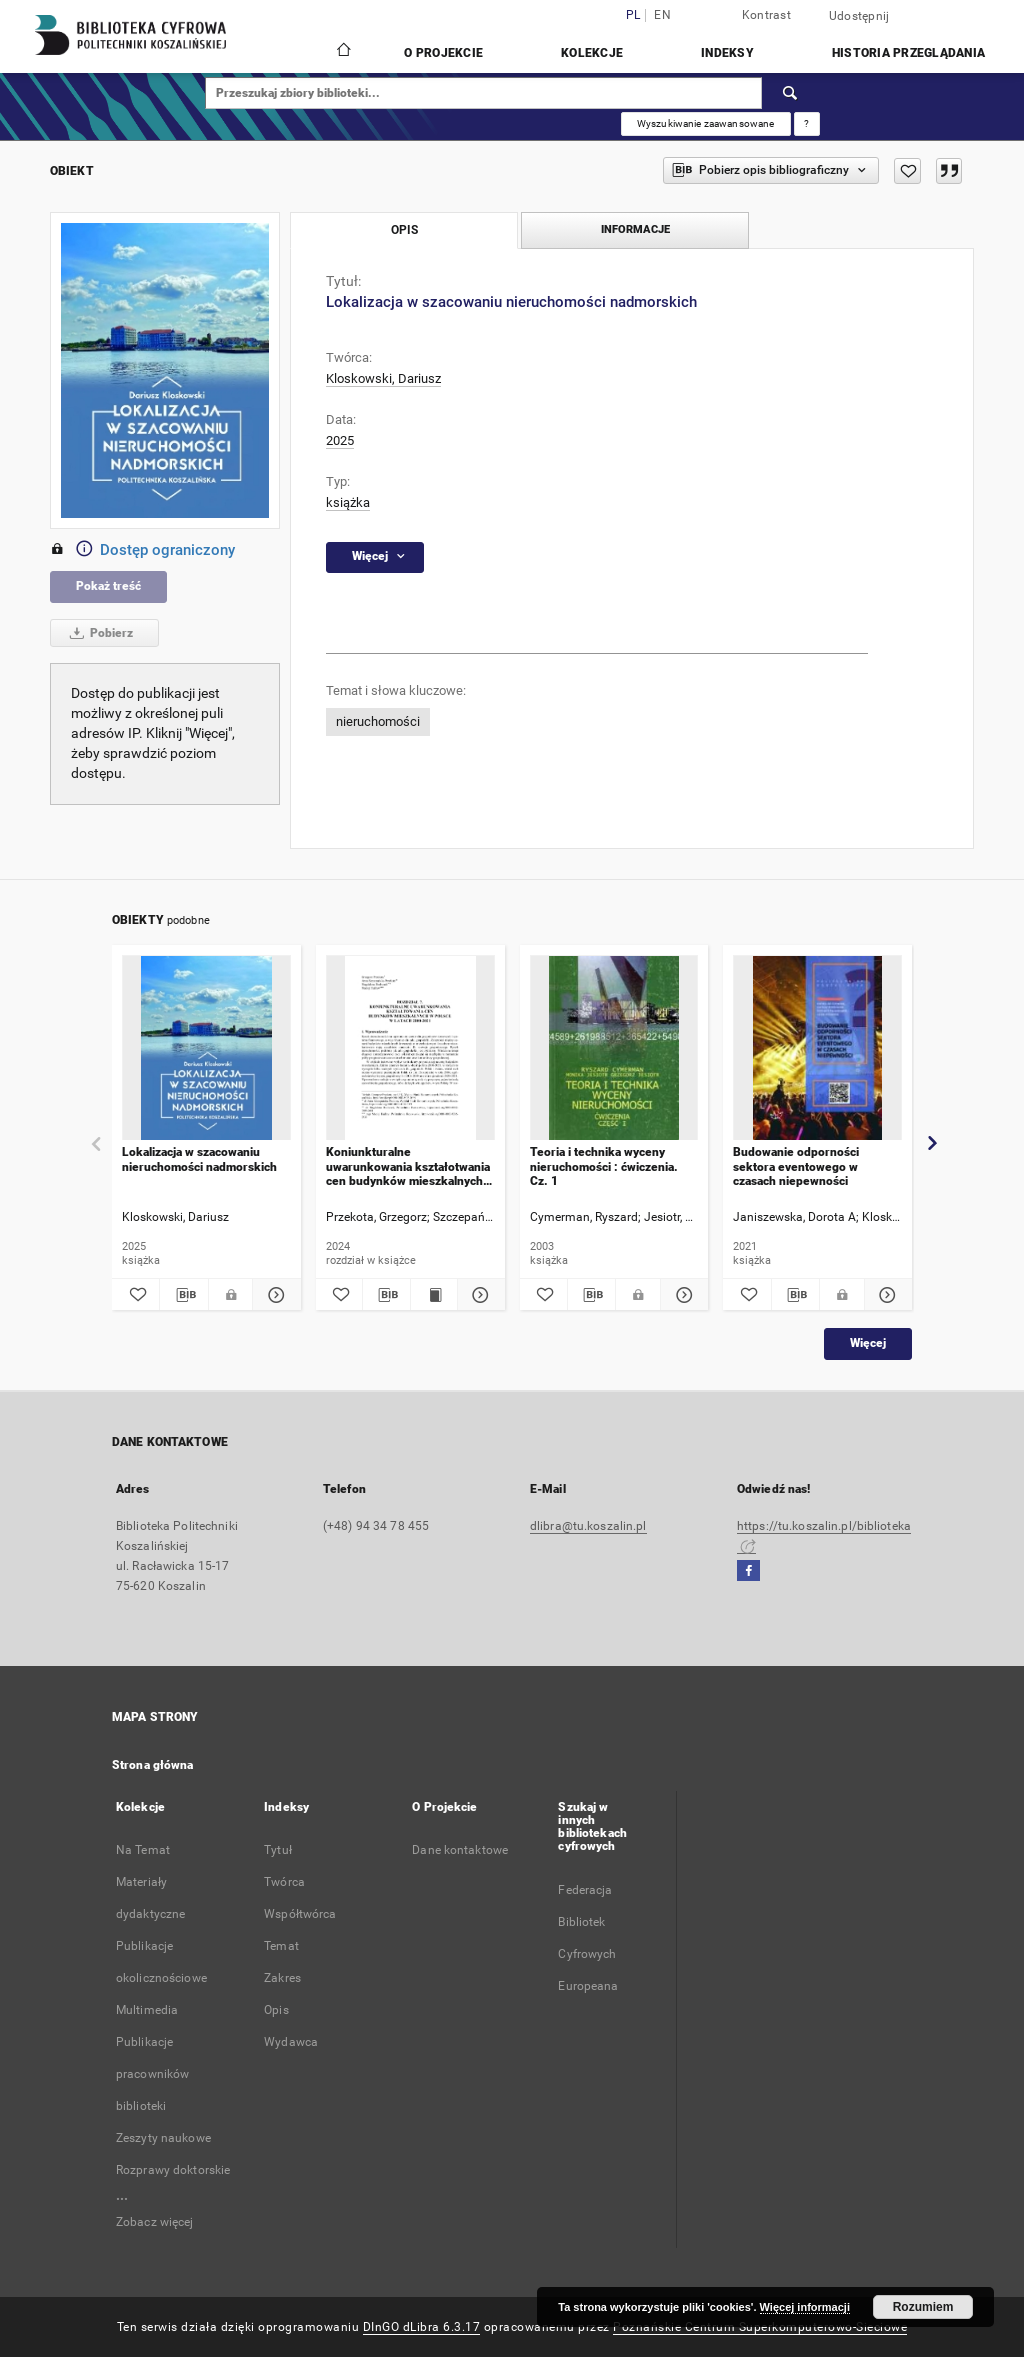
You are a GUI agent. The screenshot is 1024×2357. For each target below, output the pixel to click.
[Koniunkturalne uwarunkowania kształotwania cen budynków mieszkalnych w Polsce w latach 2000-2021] (410, 1048)
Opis (276, 2010)
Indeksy (727, 53)
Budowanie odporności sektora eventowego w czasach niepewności (796, 1166)
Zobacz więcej (155, 2222)
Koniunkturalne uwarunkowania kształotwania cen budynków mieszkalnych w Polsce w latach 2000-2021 (408, 1166)
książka (348, 502)
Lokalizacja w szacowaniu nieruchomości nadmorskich (199, 1159)
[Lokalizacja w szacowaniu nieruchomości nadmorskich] (206, 1048)
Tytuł (278, 1850)
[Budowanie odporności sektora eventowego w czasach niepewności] (817, 1048)
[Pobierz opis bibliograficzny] (183, 1295)
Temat (281, 1946)
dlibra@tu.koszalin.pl (588, 1526)
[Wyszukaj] (791, 93)
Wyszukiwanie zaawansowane (706, 123)
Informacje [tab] (635, 229)
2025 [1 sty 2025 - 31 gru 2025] (340, 440)
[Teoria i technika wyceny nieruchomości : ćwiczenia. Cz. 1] (614, 1048)
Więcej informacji (805, 2307)
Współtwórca (300, 1914)
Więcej (868, 1343)
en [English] (662, 15)
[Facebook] (748, 1571)
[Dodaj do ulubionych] (907, 171)
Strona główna (153, 1765)
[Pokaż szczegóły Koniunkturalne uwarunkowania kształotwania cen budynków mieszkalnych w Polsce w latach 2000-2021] (478, 1295)
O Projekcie (443, 53)
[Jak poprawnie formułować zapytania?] (807, 124)
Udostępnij (859, 16)
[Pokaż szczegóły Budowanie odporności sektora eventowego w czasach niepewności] (885, 1295)
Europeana (588, 1986)
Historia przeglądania (908, 53)
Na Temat (143, 1850)
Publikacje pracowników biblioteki (152, 2074)
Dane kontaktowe (460, 1850)
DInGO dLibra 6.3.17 (422, 2327)
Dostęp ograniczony (142, 550)
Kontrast (766, 15)
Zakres (282, 1978)
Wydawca (291, 2042)
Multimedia (147, 2010)
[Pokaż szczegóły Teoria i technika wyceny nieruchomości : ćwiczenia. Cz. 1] (681, 1295)
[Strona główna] (342, 52)
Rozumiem (923, 2307)
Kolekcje (592, 53)
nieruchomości (378, 721)
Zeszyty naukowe (163, 2138)
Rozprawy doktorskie (173, 2170)
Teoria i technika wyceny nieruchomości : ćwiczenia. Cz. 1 (604, 1166)
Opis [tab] (404, 230)
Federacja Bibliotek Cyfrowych (587, 1922)
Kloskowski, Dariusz (383, 378)
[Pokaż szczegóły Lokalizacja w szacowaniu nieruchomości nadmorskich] (273, 1295)
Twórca (284, 1882)
